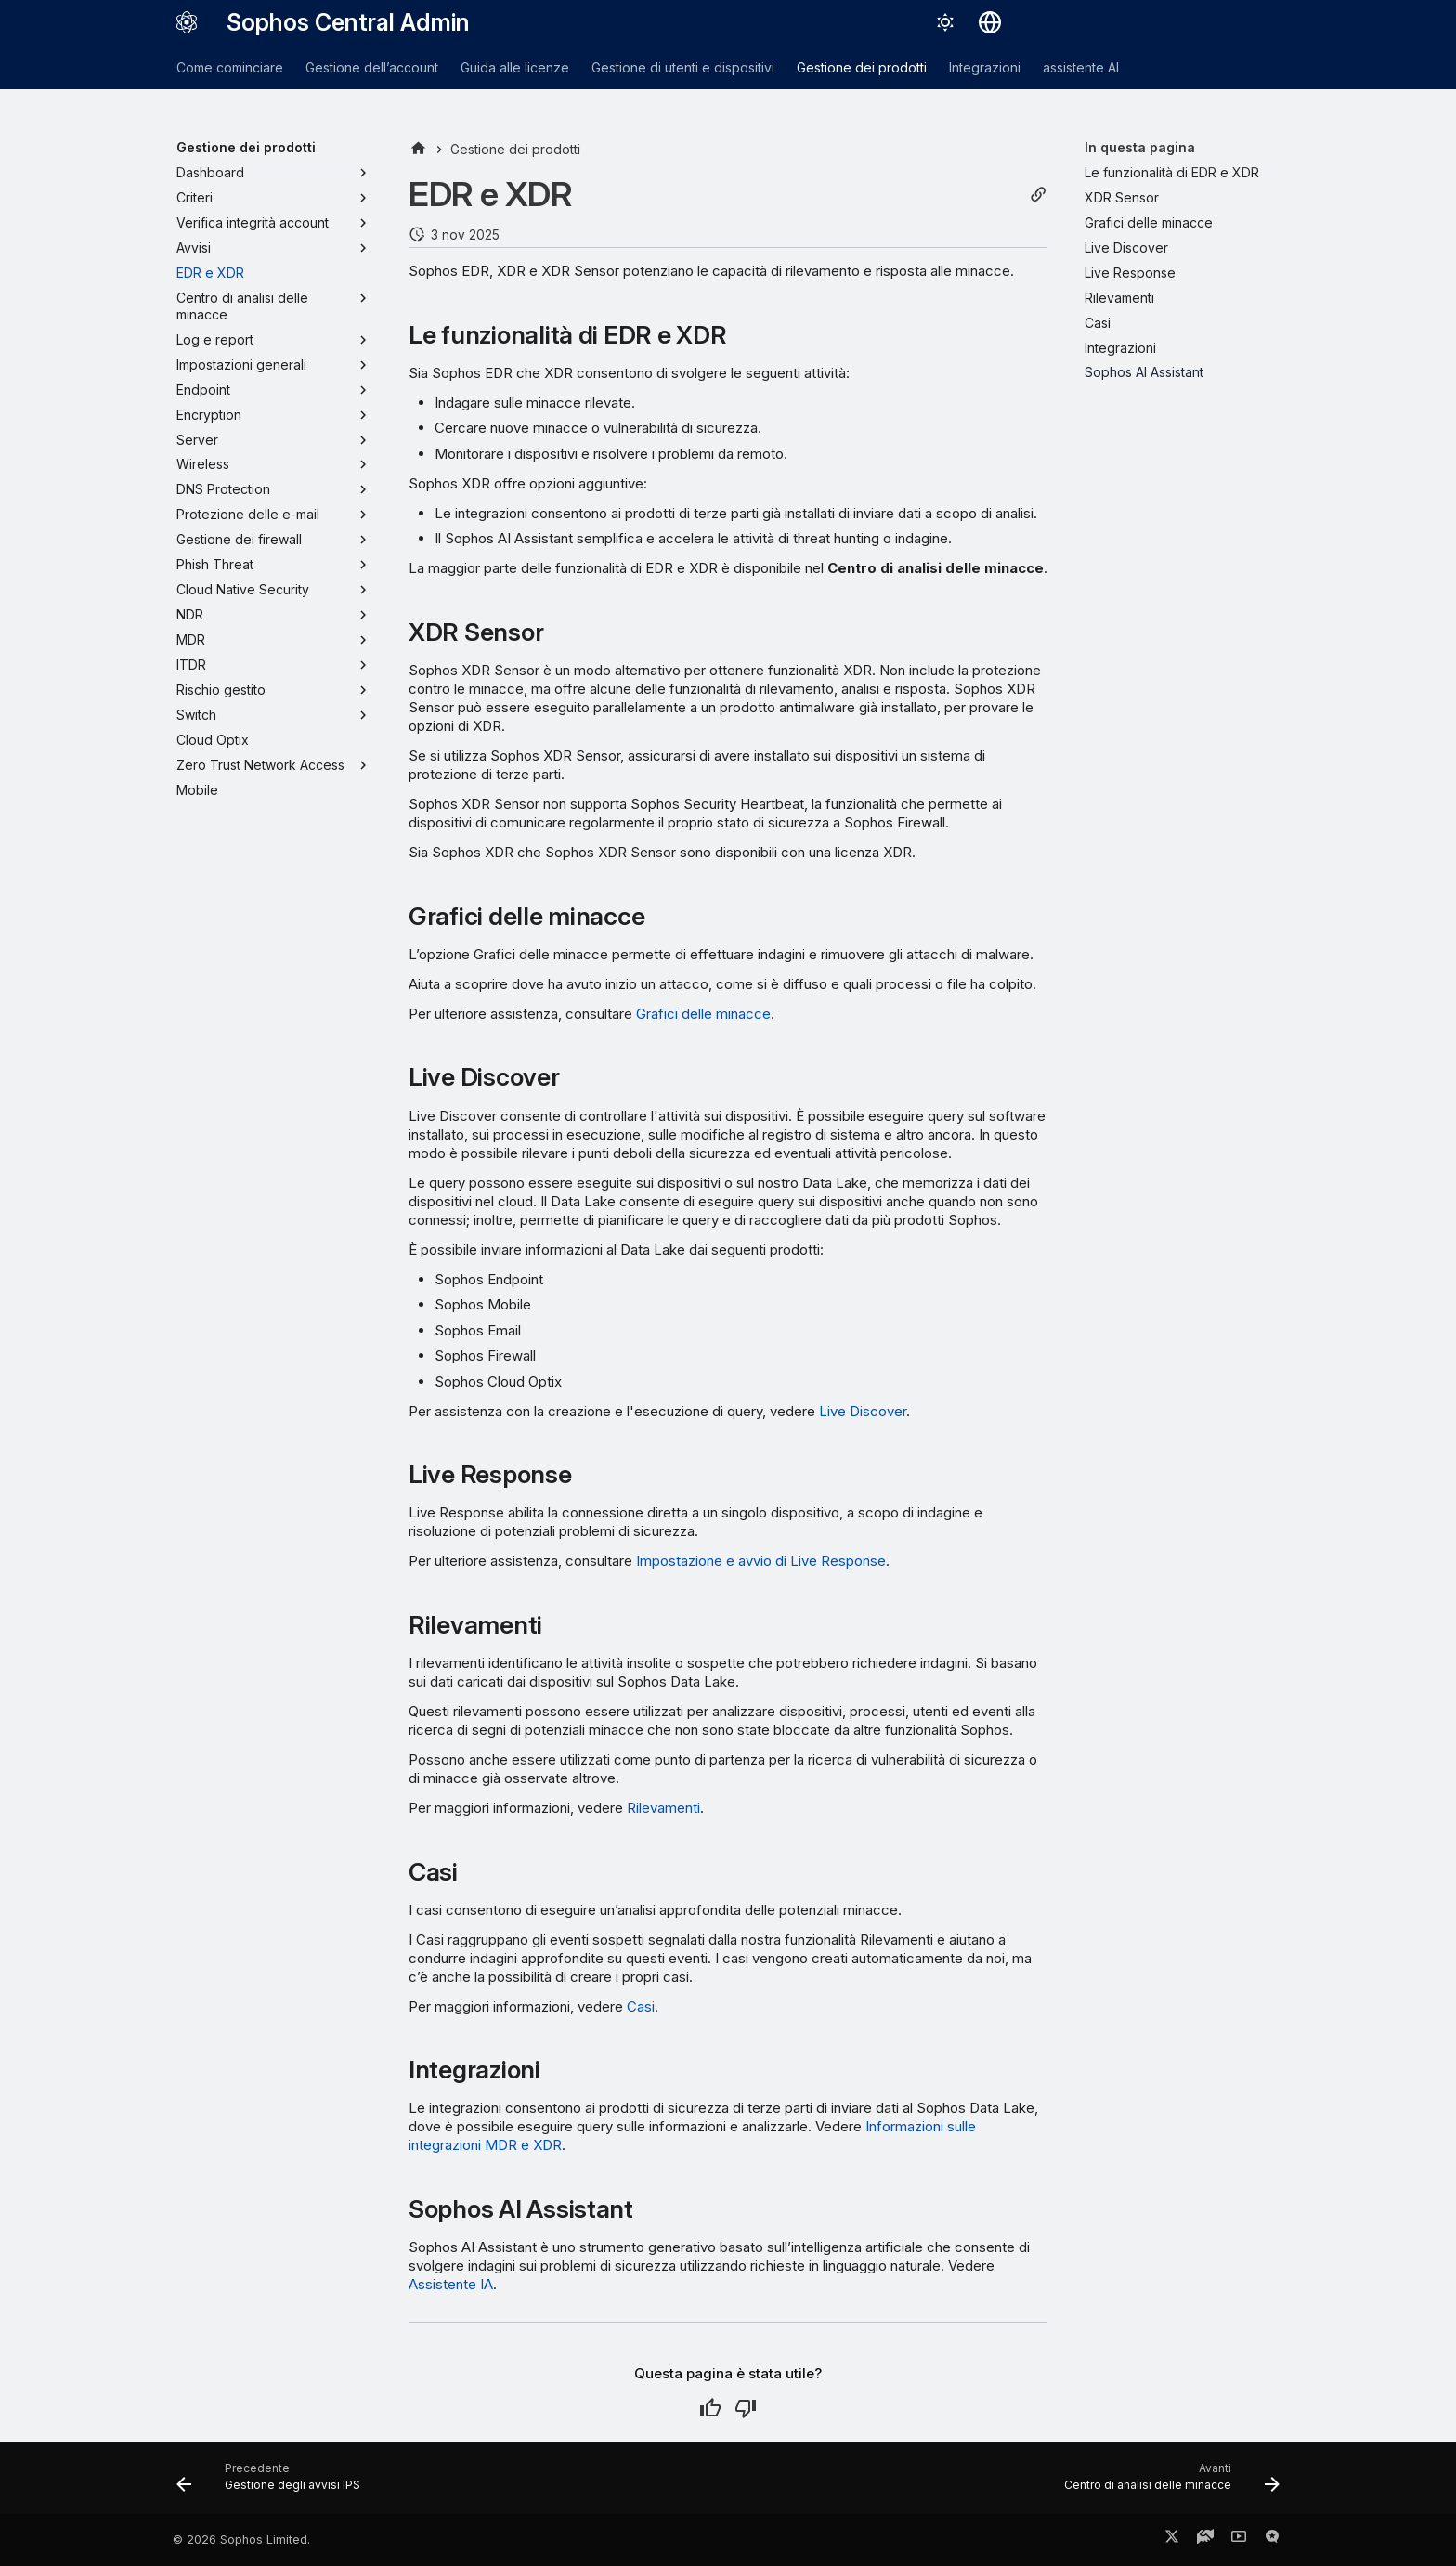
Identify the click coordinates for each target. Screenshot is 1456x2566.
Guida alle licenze (515, 67)
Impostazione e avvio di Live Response (761, 1561)
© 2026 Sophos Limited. (241, 2539)
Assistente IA (451, 2284)
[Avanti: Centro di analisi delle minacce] (1166, 2483)
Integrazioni (984, 67)
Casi (641, 2006)
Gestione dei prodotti (862, 67)
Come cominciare (229, 67)
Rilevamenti (663, 1808)
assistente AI (1081, 67)
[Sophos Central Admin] (186, 22)
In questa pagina (1140, 147)
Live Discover (862, 1411)
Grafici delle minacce (703, 1013)
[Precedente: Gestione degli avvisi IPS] (273, 2483)
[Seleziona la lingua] (989, 22)
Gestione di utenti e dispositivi (683, 67)
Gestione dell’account (372, 67)
